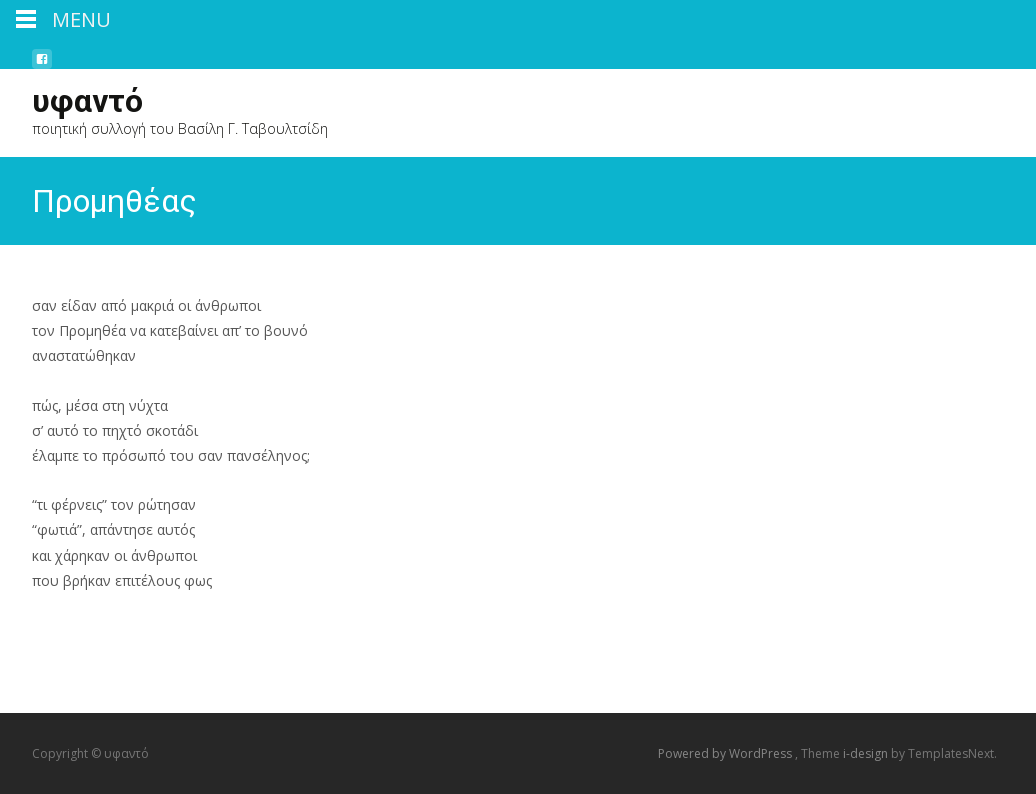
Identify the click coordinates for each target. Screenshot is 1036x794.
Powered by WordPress (726, 753)
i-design (867, 753)
